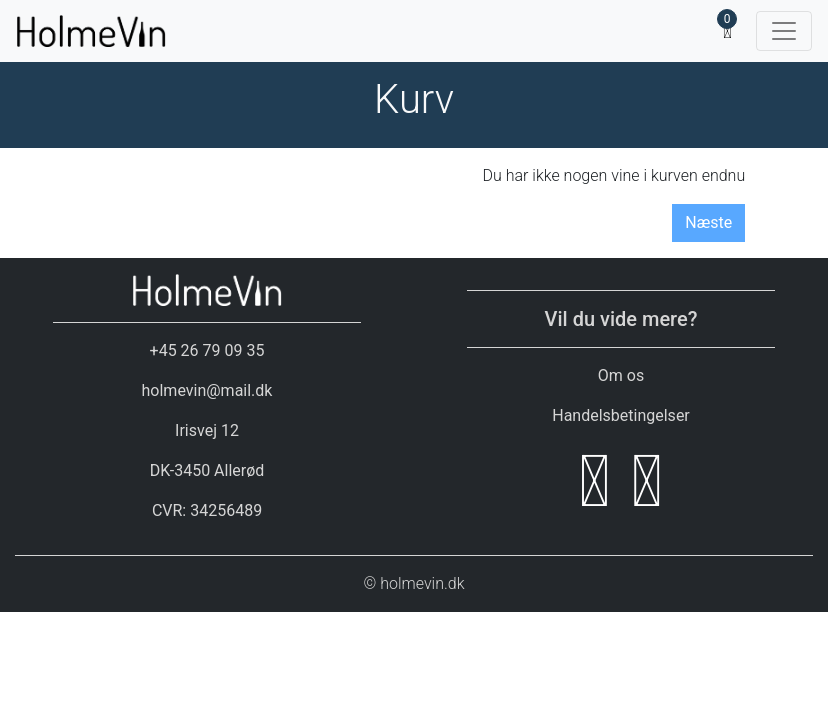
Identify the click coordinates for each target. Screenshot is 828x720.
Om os (621, 375)
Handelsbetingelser (621, 415)
